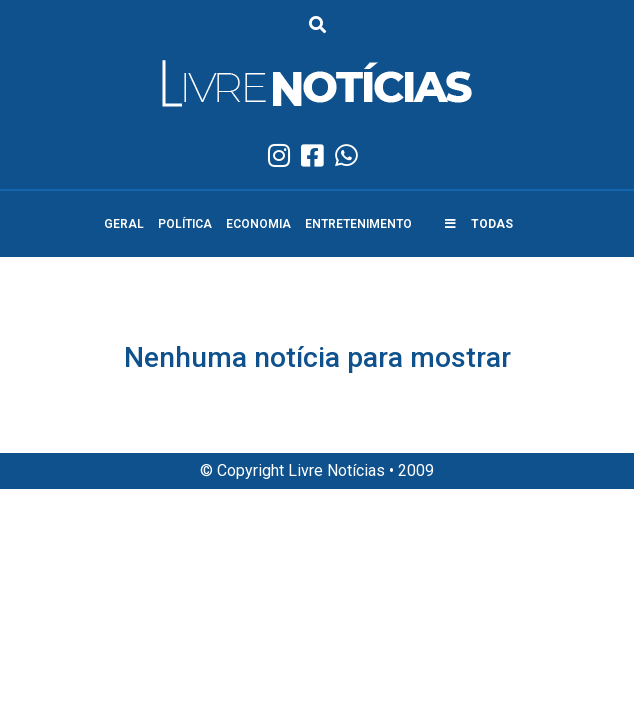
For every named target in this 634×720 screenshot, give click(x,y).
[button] (478, 224)
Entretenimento (358, 224)
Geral (124, 224)
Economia (258, 224)
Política (185, 224)
